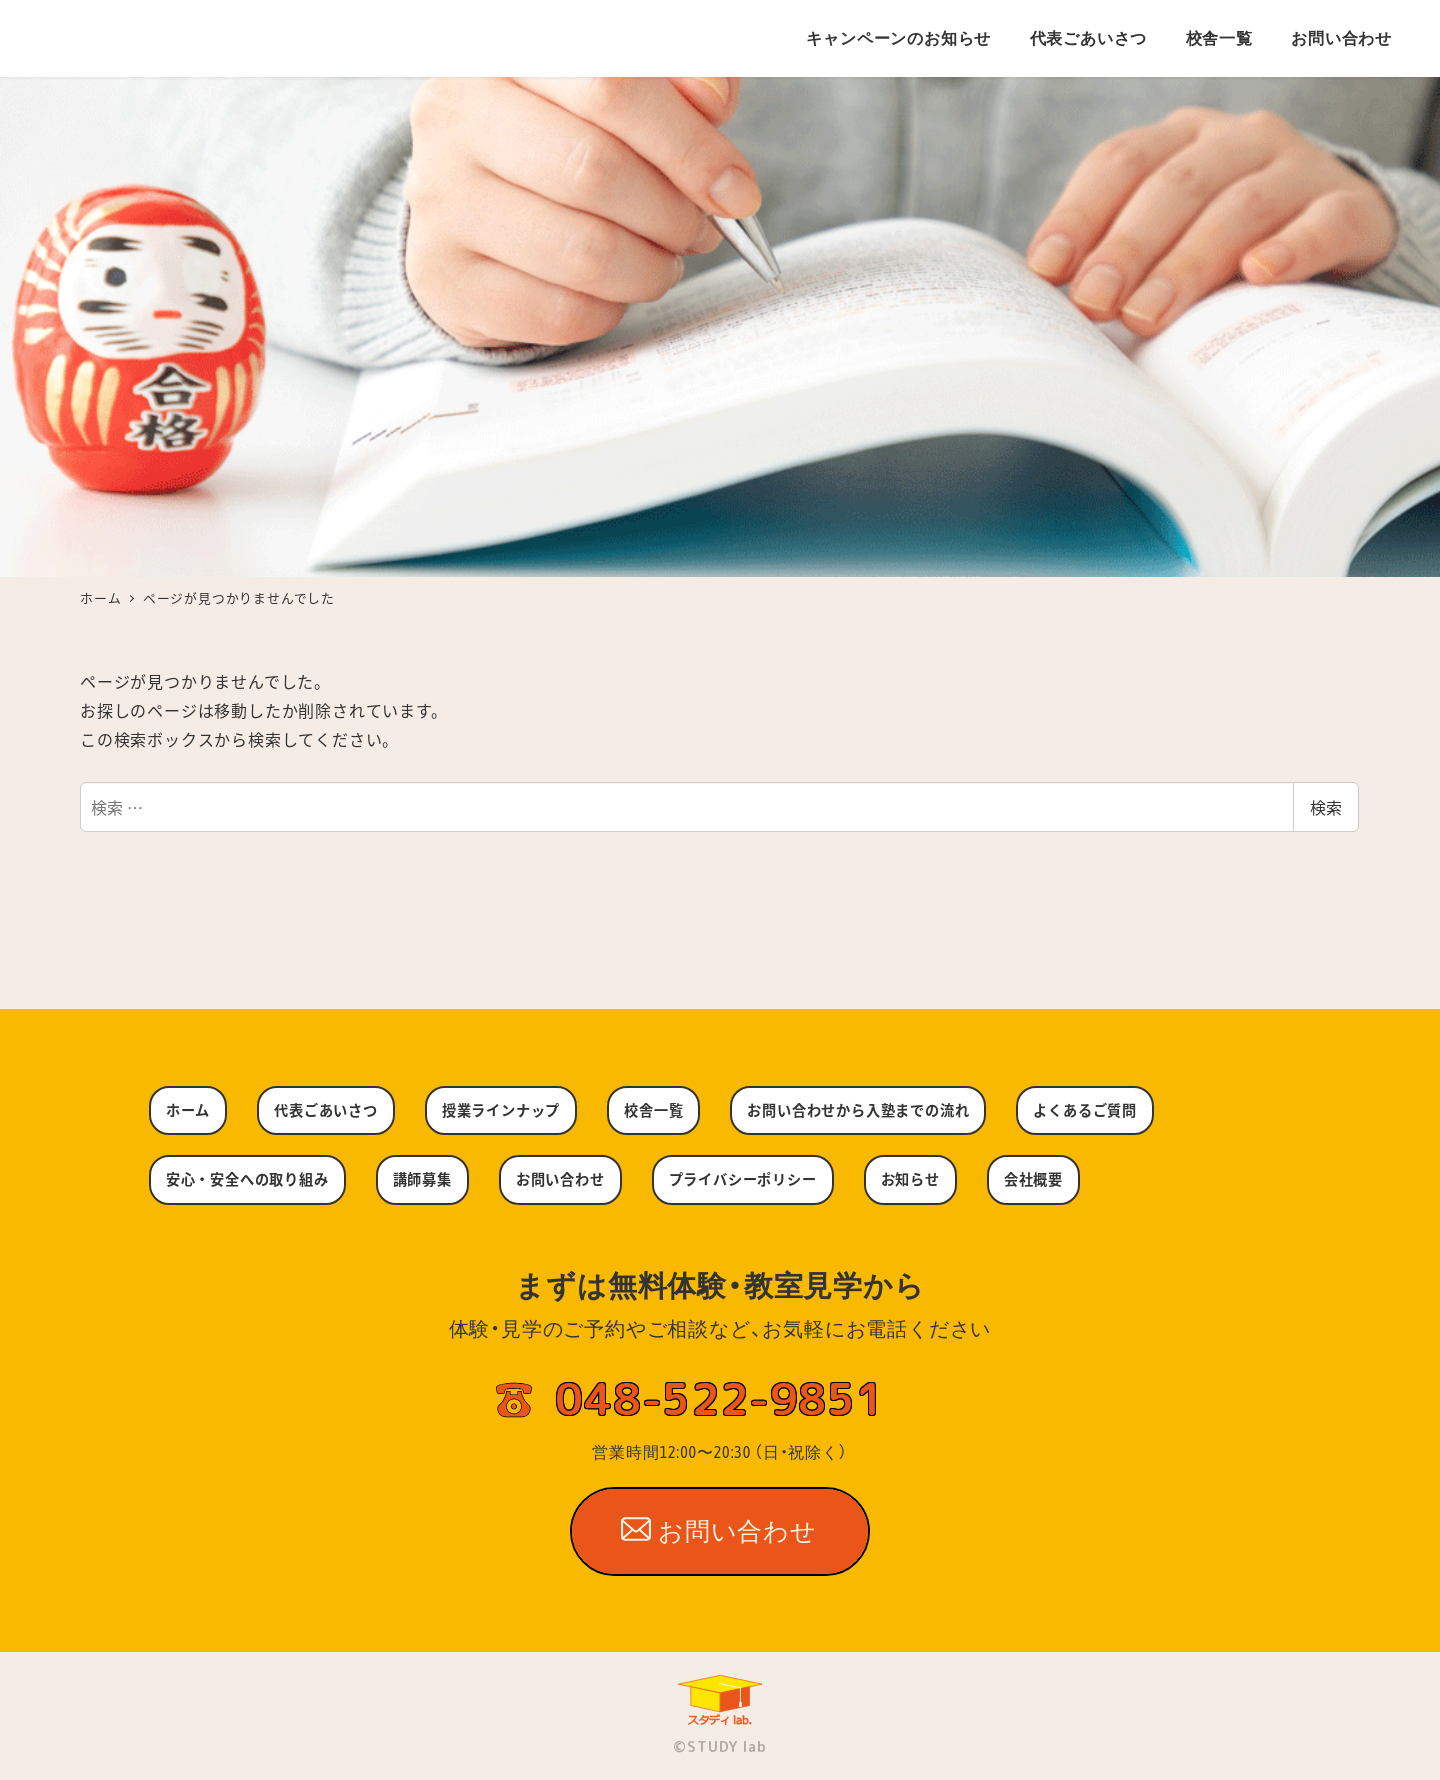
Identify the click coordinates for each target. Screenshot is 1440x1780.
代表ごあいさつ (326, 1110)
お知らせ (910, 1179)
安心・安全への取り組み (247, 1179)
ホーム (188, 1110)
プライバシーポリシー (743, 1179)
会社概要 (1033, 1179)
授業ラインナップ (501, 1110)
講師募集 (422, 1179)
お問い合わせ (560, 1179)
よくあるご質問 (1085, 1110)
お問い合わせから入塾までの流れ (858, 1110)
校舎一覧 (653, 1110)
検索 (1326, 807)
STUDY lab (726, 1747)
